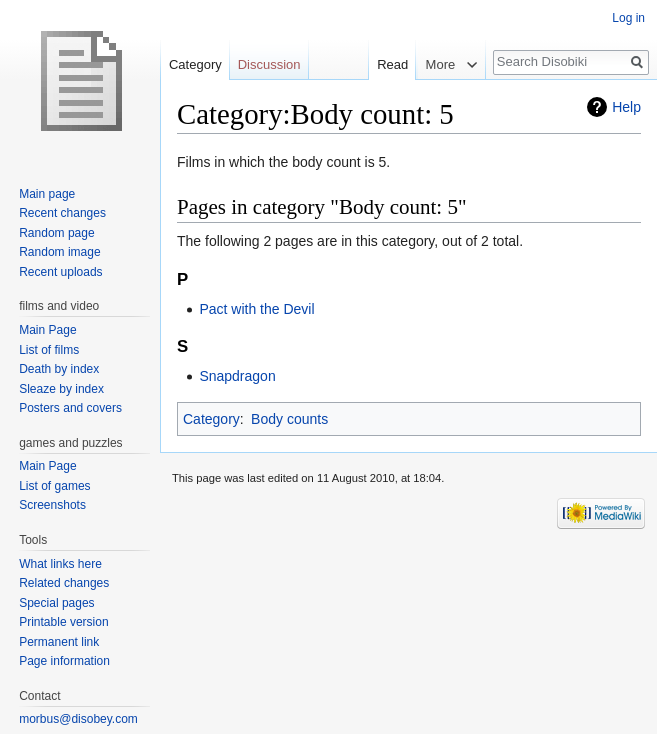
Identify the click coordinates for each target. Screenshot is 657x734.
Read (380, 64)
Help (626, 107)
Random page (56, 233)
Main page (47, 194)
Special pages (56, 603)
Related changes (64, 583)
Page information (64, 661)
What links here (60, 564)
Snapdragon (237, 376)
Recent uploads (60, 272)
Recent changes (62, 213)
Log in (628, 18)
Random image (59, 252)
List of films (49, 350)
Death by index (59, 369)
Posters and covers (70, 408)
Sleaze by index (61, 389)
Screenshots (52, 505)
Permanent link (59, 642)
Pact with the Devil (256, 309)
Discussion (269, 64)
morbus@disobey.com (78, 719)
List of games (54, 486)
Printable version (63, 622)
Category (211, 419)
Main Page (47, 330)
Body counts (289, 419)
